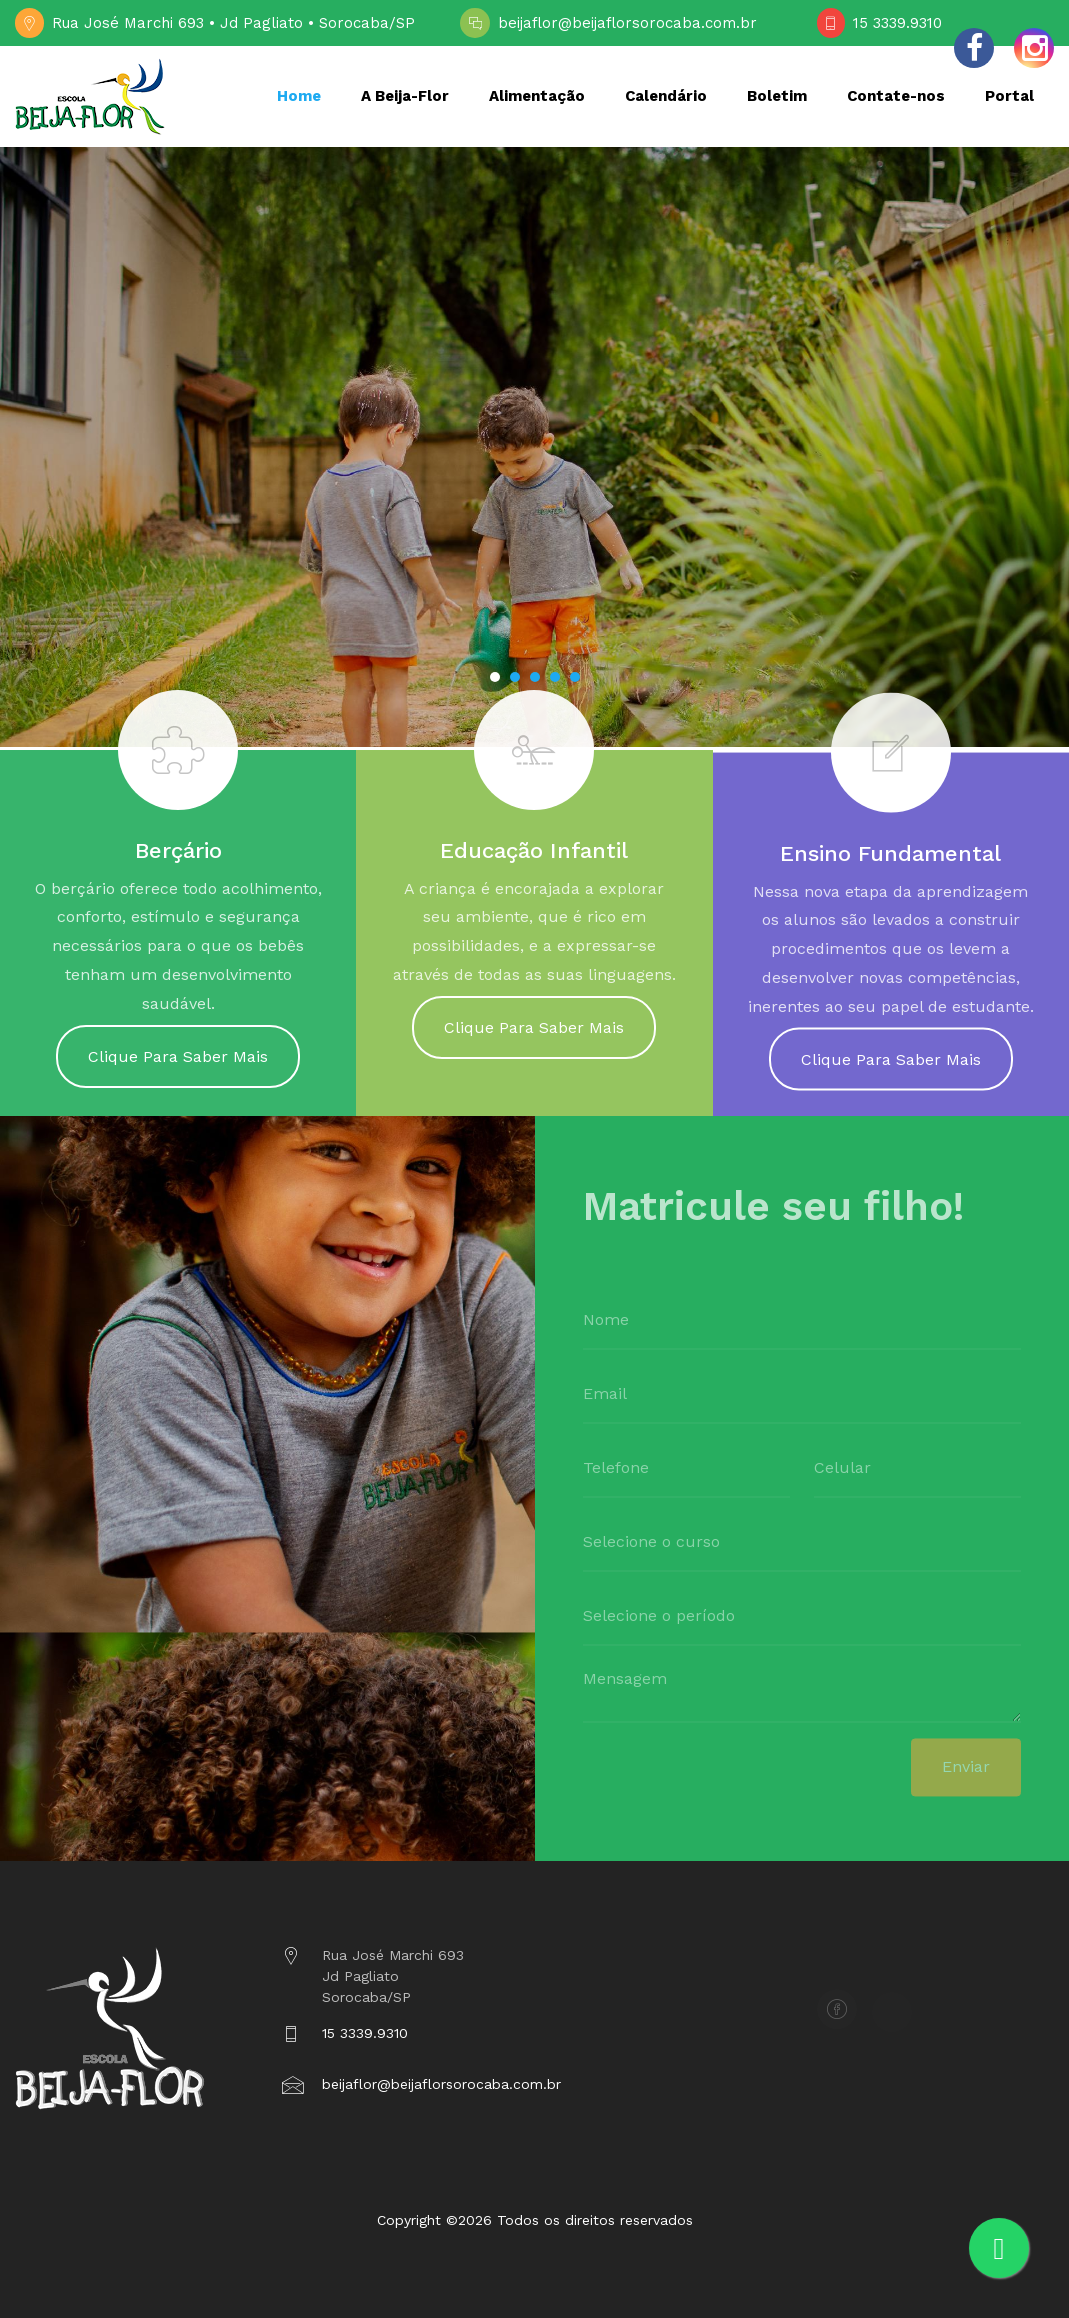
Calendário (666, 96)
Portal (1009, 96)
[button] (495, 677)
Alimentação (537, 96)
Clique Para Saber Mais (178, 1070)
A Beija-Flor (405, 96)
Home (299, 96)
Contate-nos (896, 96)
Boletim (777, 96)
